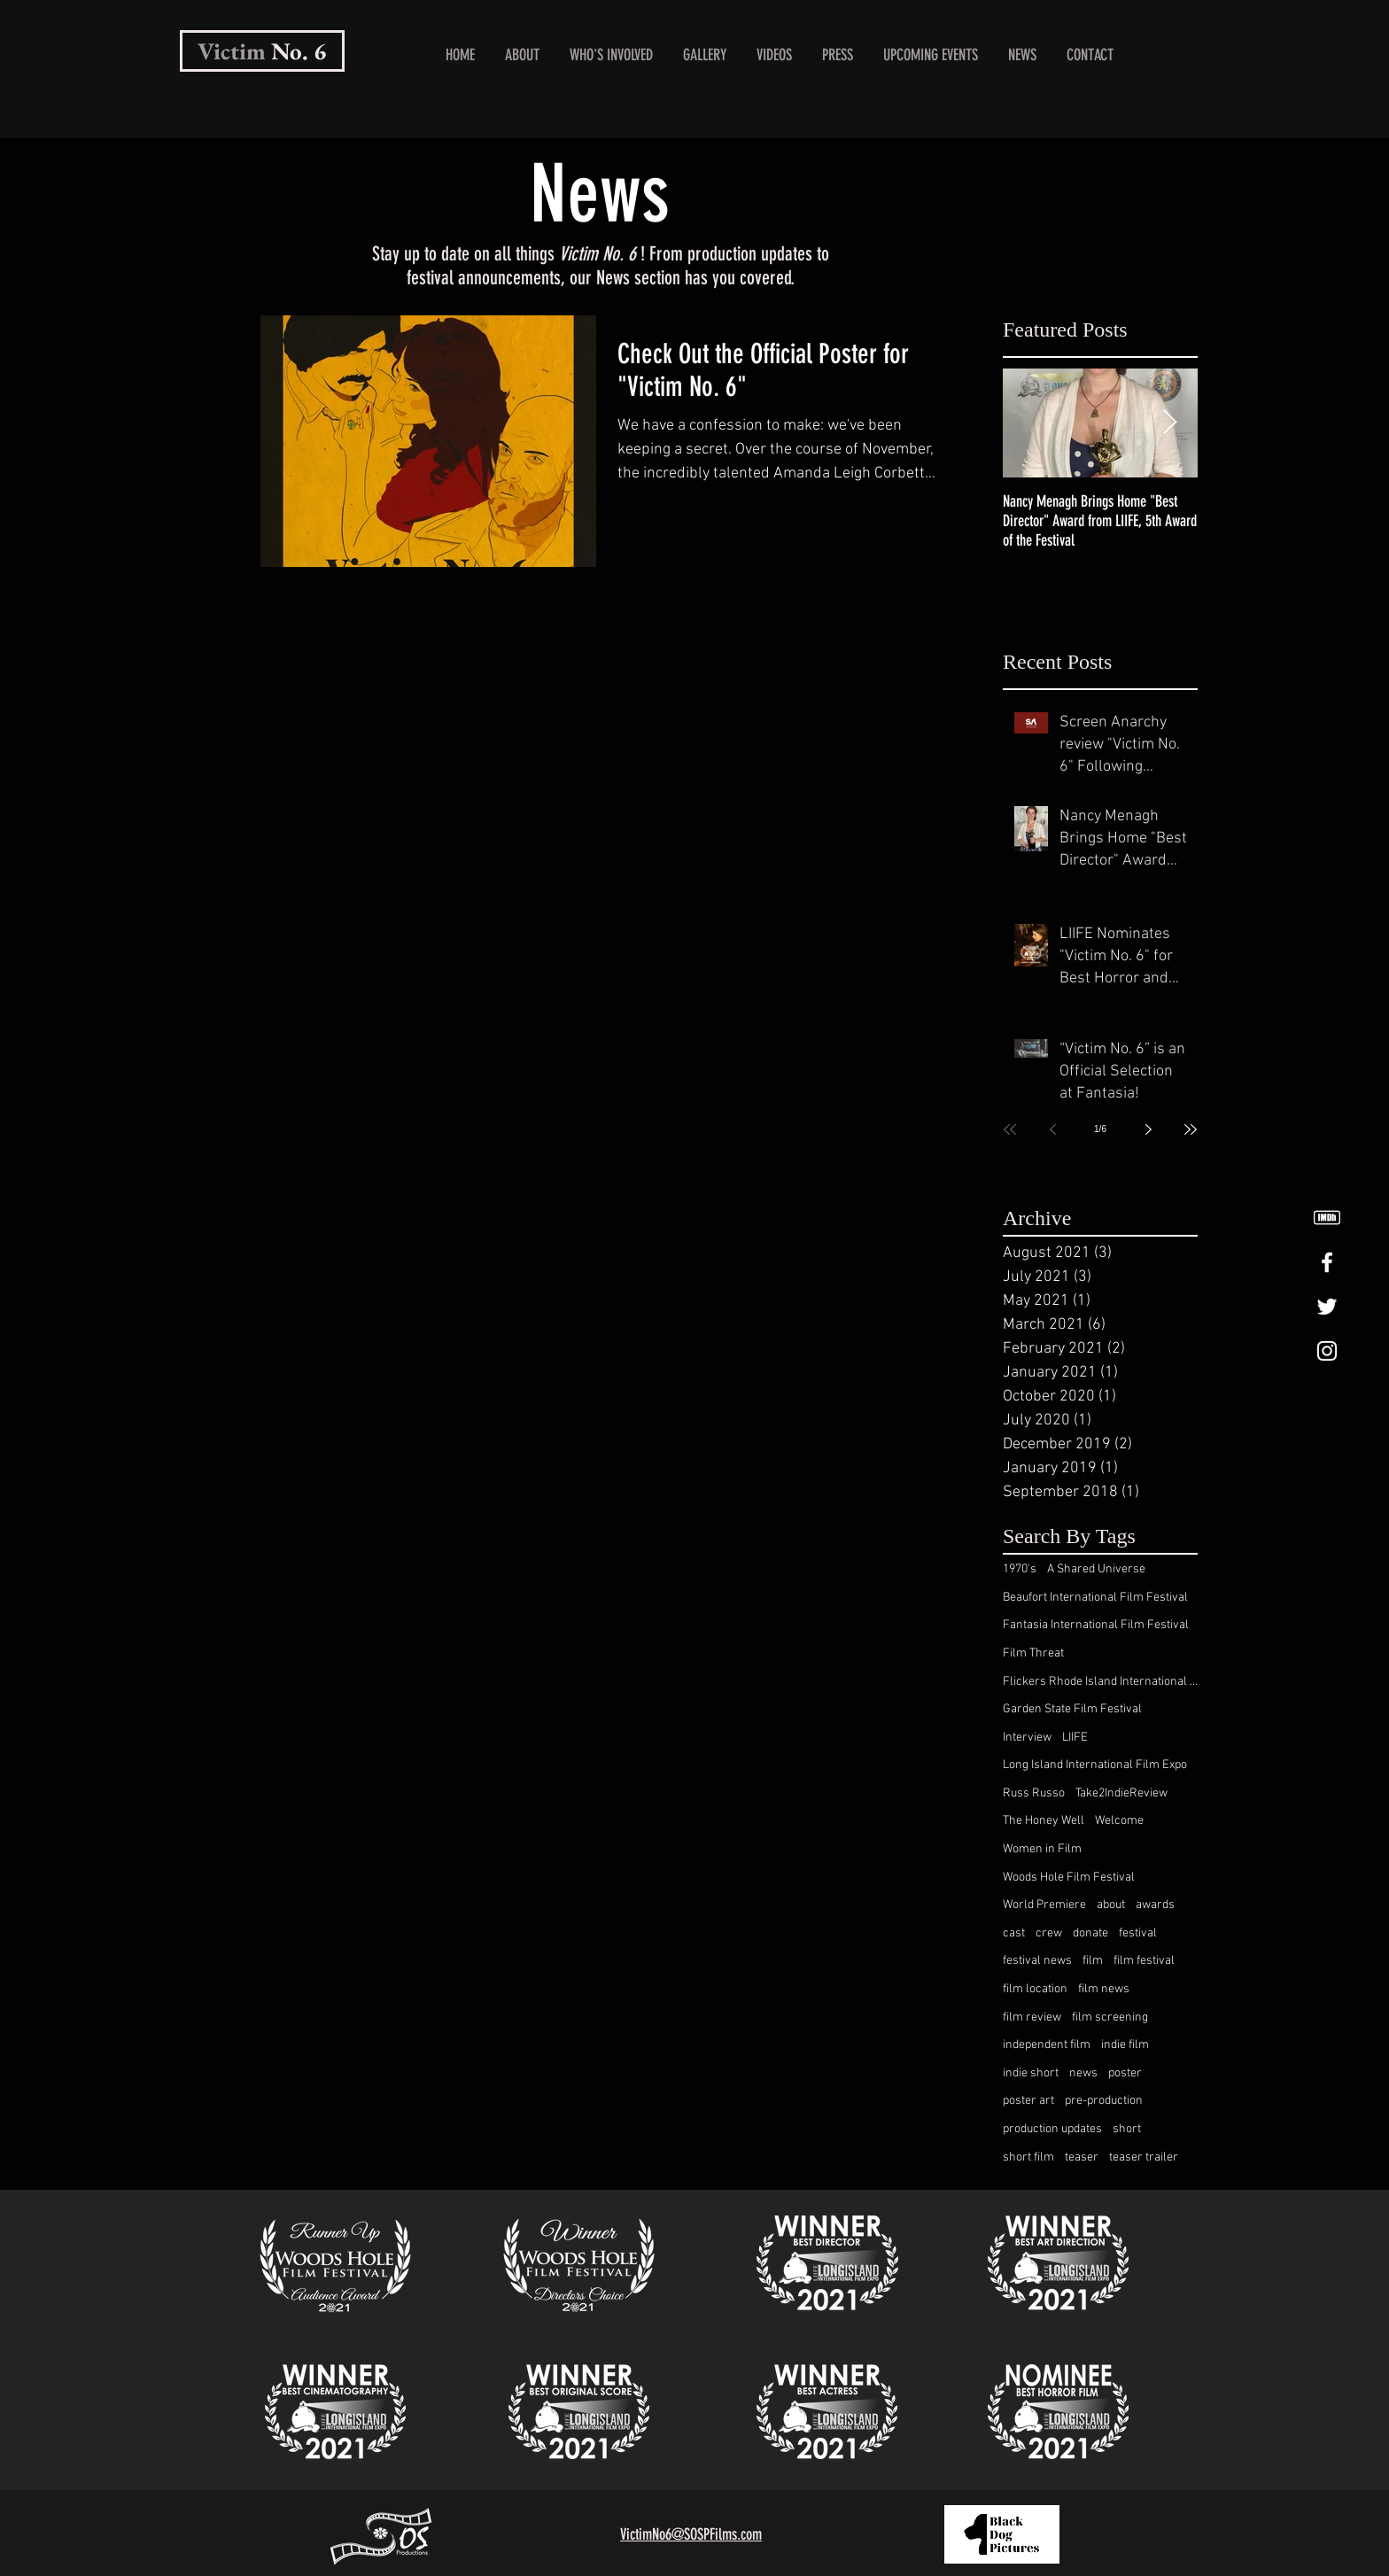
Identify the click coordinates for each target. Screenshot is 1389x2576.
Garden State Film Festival (1072, 1709)
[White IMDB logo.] (1327, 1218)
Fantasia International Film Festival (1096, 1625)
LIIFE (1075, 1737)
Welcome (1119, 1820)
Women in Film (1042, 1849)
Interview (1027, 1737)
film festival (1144, 1960)
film (1092, 1960)
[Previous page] (1052, 1129)
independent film (1046, 2044)
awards (1155, 1905)
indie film (1125, 2044)
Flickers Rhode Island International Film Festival (1100, 1681)
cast (1014, 1933)
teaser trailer (1143, 2157)
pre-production (1104, 2100)
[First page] (1010, 1129)
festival (1138, 1933)
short (1127, 2129)
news (1083, 2073)
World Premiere (1044, 1905)
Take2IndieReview (1121, 1793)
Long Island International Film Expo (1095, 1765)
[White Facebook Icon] (1327, 1262)
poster (1125, 2073)
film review (1032, 2017)
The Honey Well (1043, 1820)
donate (1090, 1933)
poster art (1028, 2100)
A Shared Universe (1096, 1569)
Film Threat (1033, 1653)
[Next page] (1148, 1129)
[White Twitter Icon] (1327, 1306)
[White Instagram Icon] (1327, 1351)
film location (1035, 1989)
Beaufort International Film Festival (1095, 1597)
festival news (1037, 1960)
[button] (611, 55)
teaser (1081, 2157)
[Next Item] (1169, 423)
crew (1049, 1933)
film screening (1110, 2017)
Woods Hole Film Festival (1069, 1877)
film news (1103, 1989)
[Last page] (1191, 1129)
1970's (1019, 1569)
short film (1028, 2157)
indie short (1031, 2073)
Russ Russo (1034, 1793)
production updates (1052, 2129)
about (1111, 1905)
